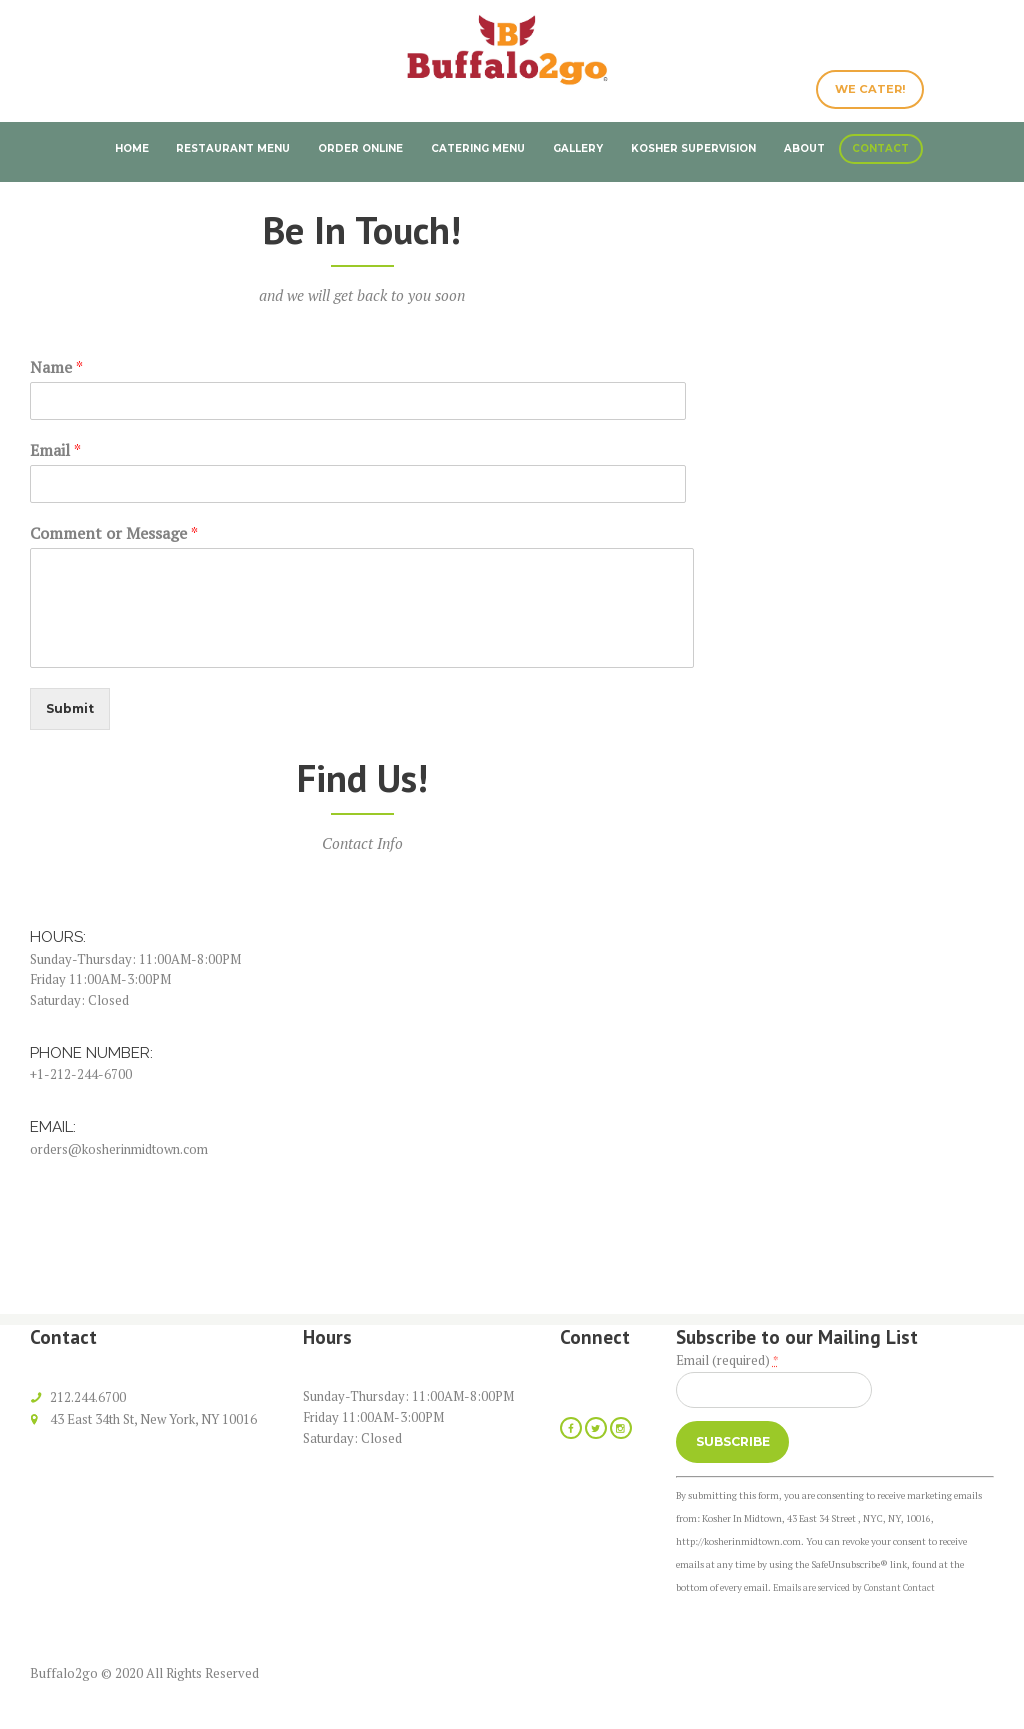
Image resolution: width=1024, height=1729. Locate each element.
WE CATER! (867, 90)
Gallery (578, 148)
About (804, 148)
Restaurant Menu (233, 148)
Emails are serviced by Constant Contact (857, 1593)
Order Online (360, 148)
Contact (880, 148)
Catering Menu (478, 148)
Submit (72, 710)
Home (132, 148)
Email (55, 450)
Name (56, 367)
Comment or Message (114, 533)
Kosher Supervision (693, 148)
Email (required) (727, 1361)
